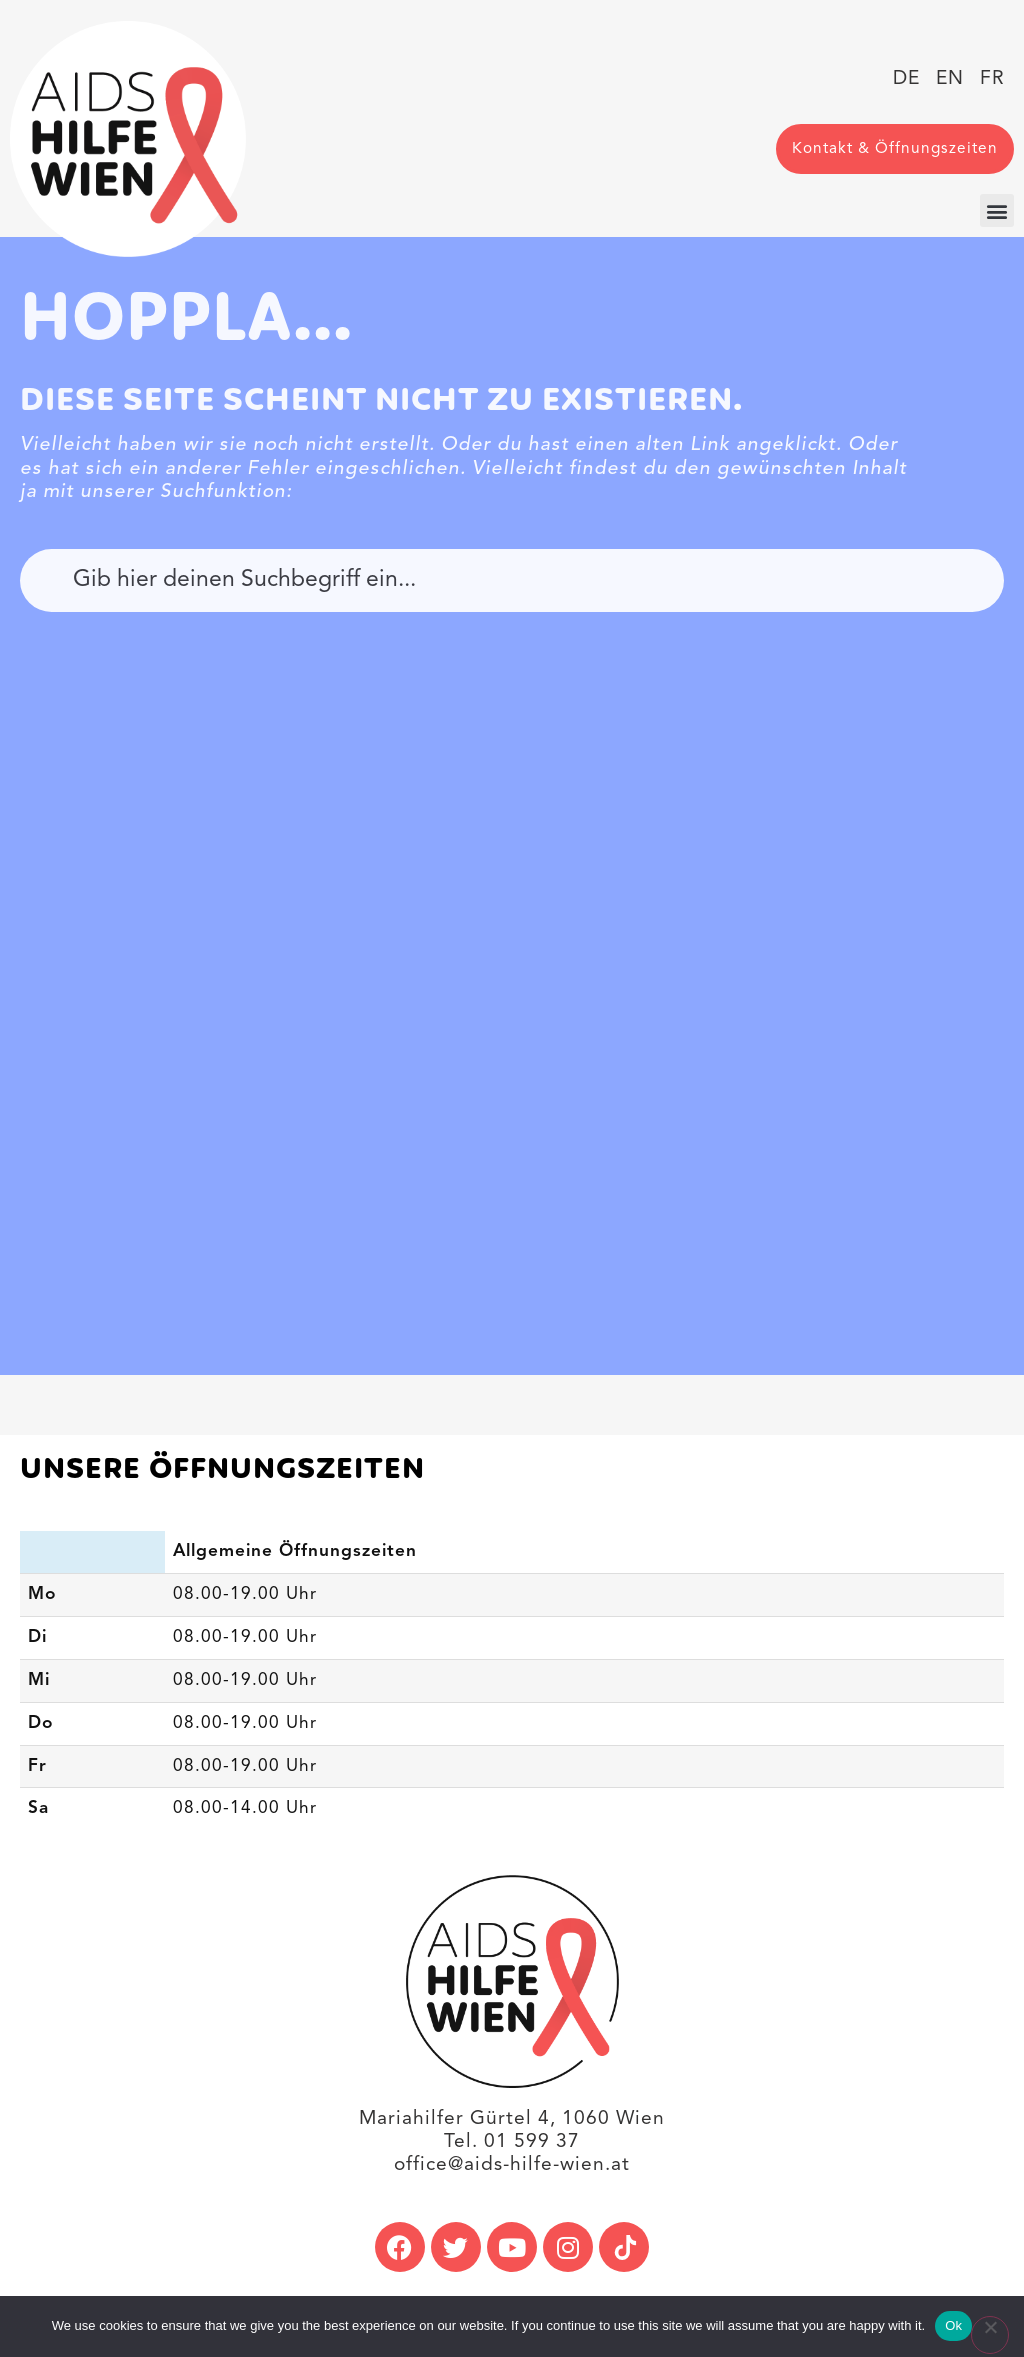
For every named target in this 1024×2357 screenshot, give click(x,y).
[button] (997, 210)
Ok (953, 2325)
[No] (990, 2335)
